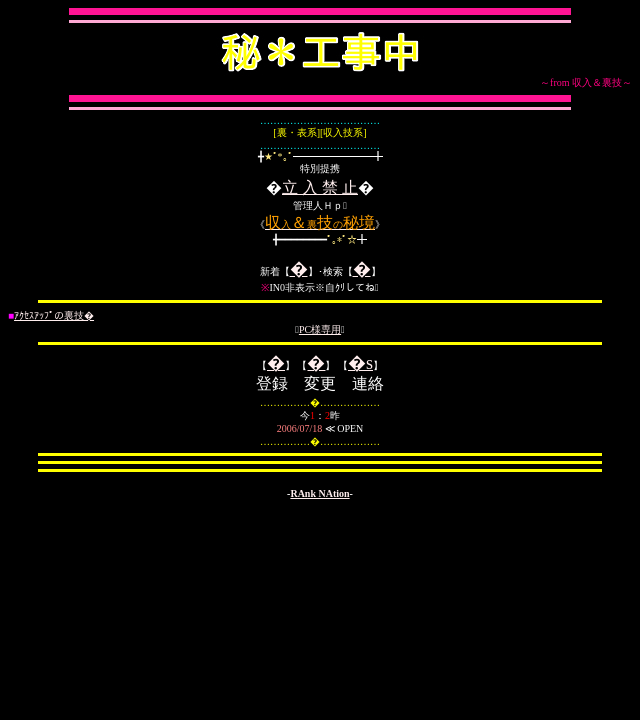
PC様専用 (320, 329)
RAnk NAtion (319, 493)
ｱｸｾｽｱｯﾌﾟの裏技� (54, 315)
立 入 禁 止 (320, 187)
